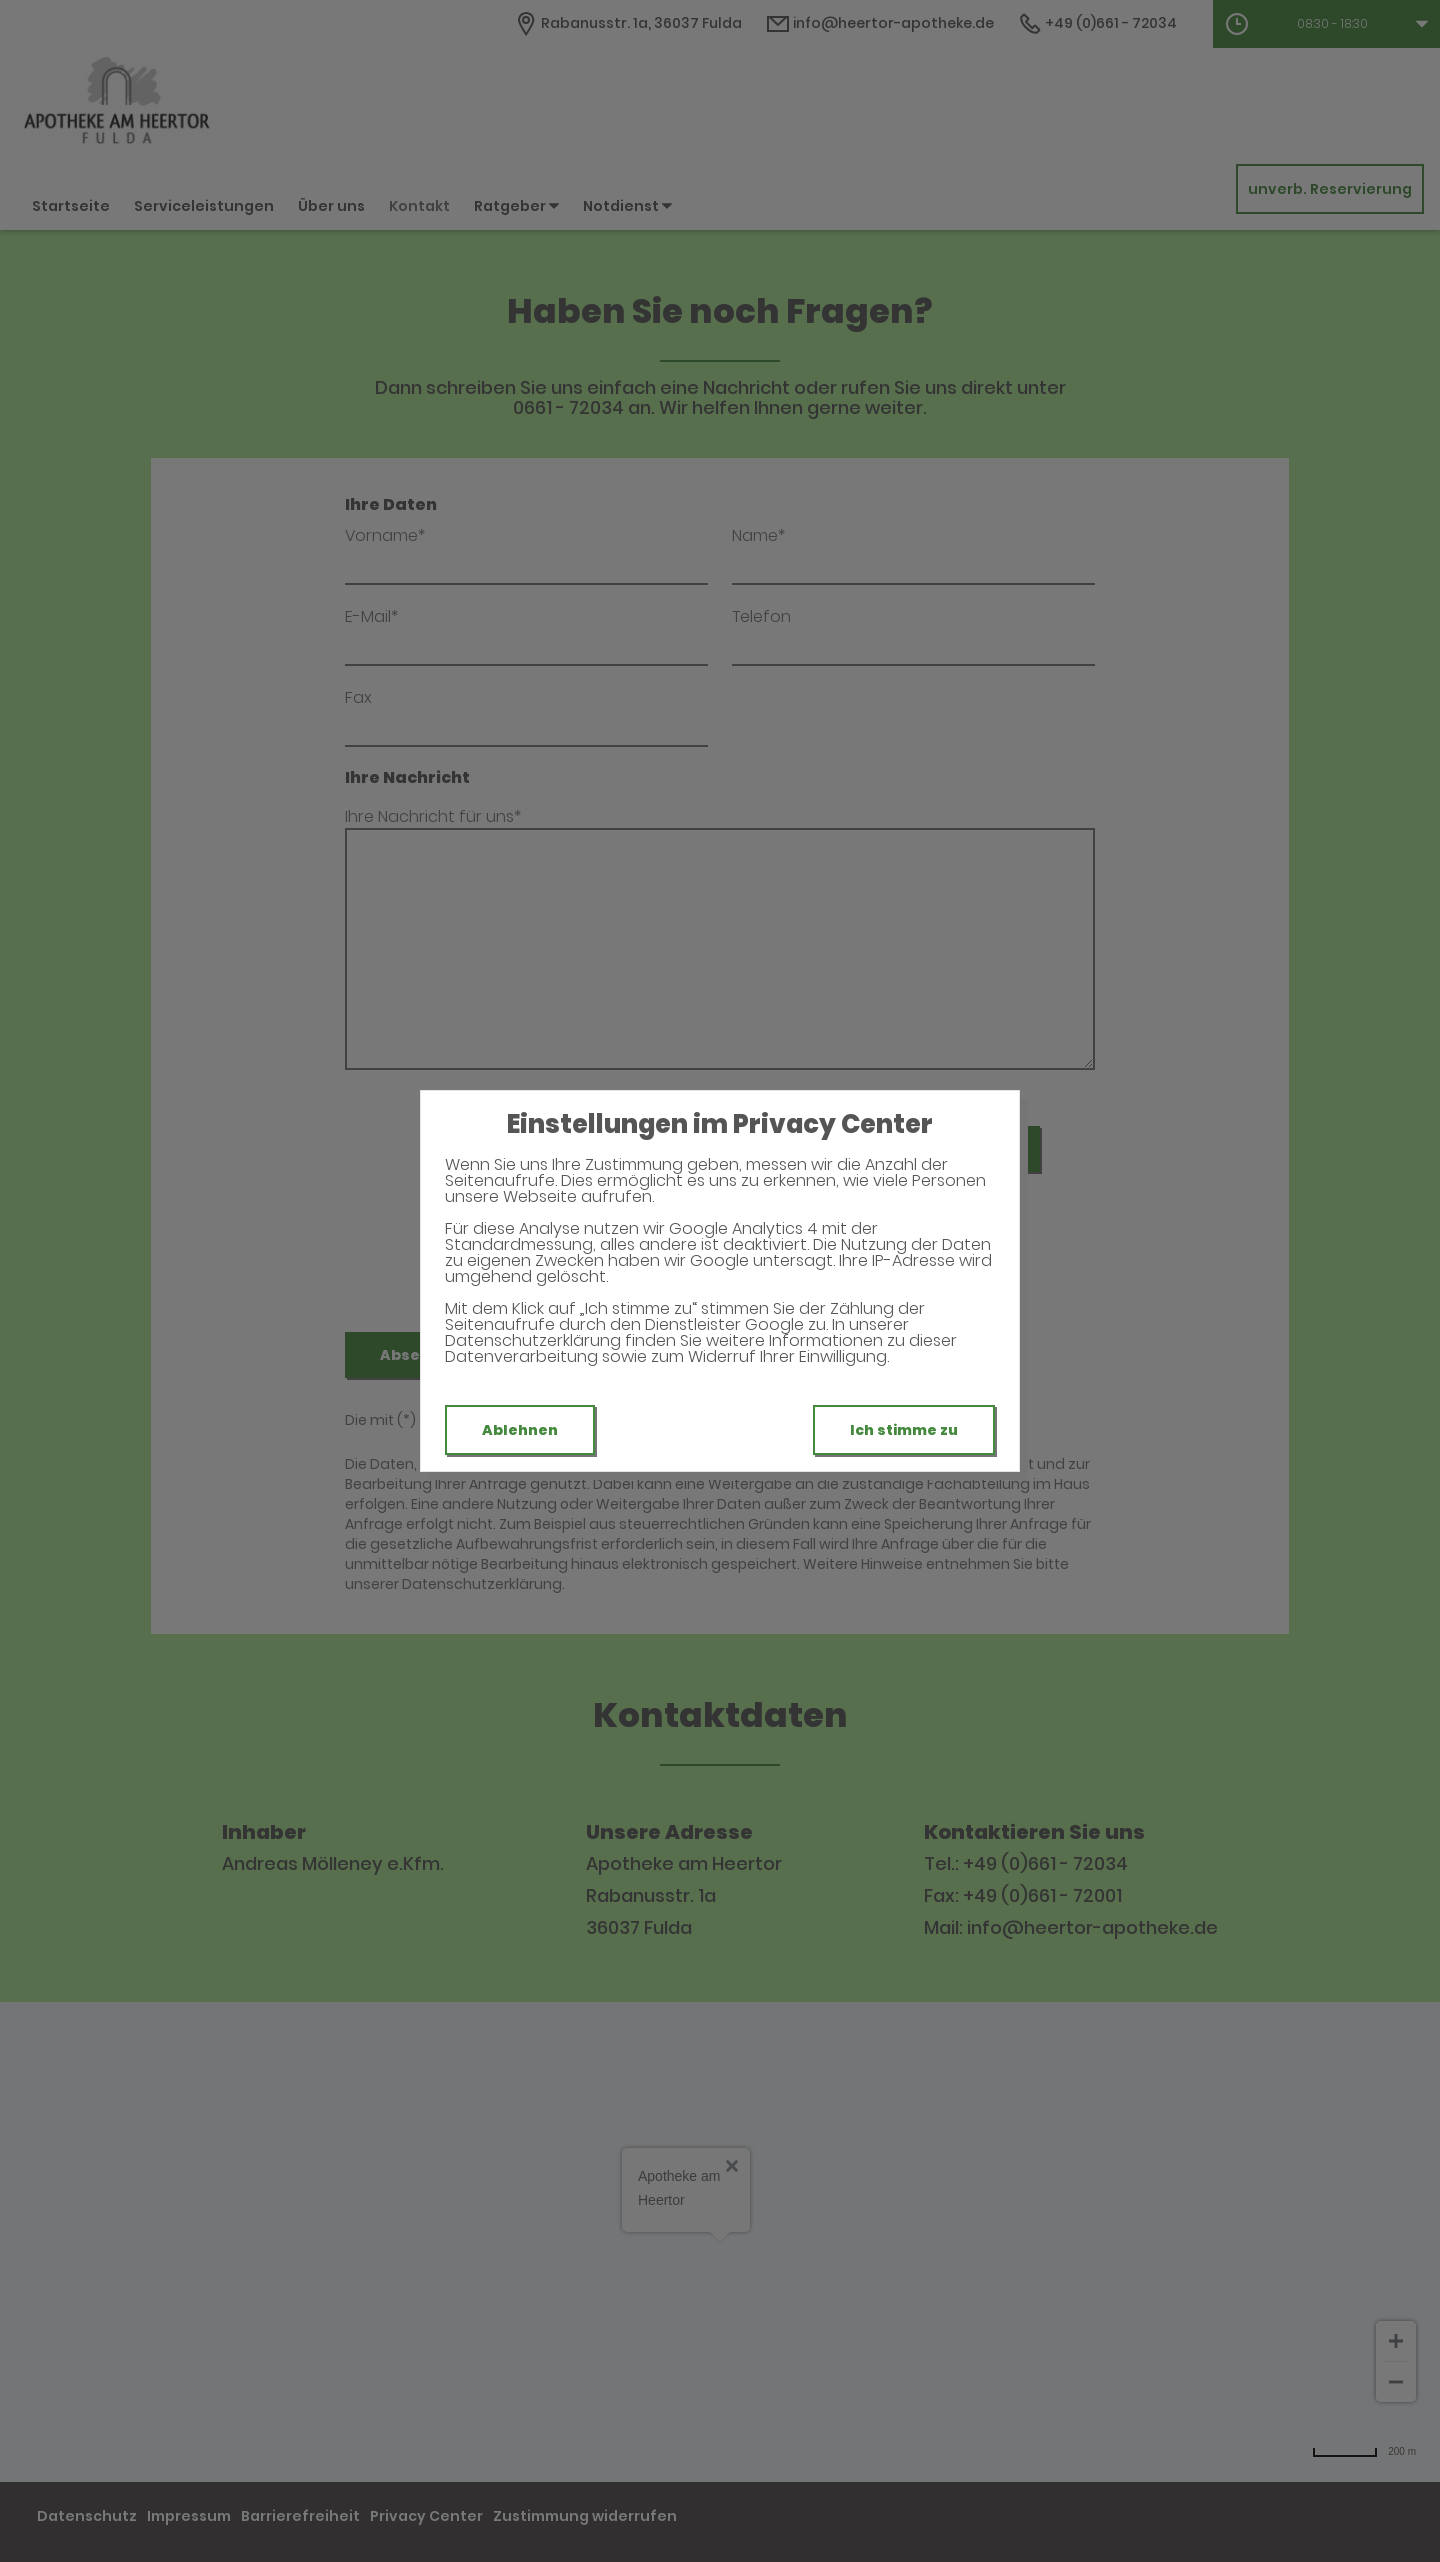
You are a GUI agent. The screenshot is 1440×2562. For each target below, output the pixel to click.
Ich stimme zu (904, 1430)
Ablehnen (520, 1430)
